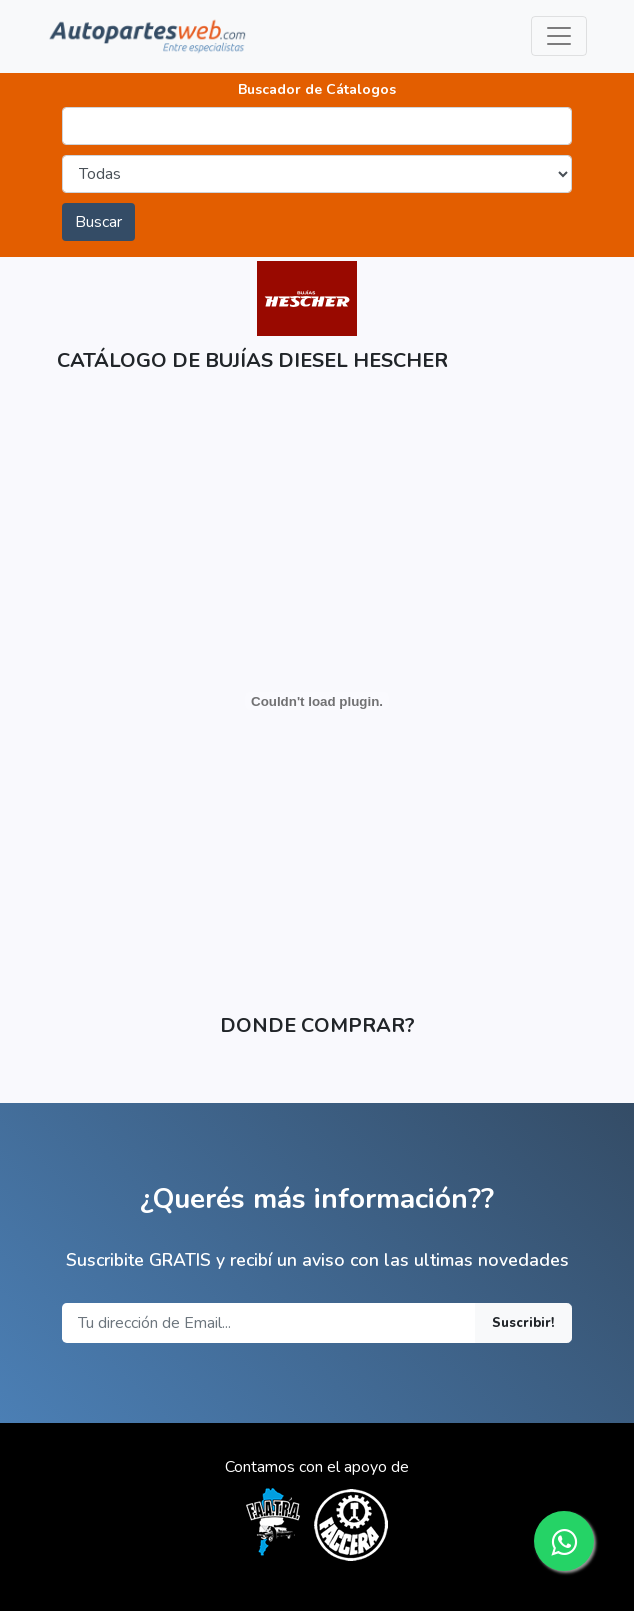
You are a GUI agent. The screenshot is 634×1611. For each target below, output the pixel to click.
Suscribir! (523, 1323)
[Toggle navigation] (559, 36)
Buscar (98, 222)
